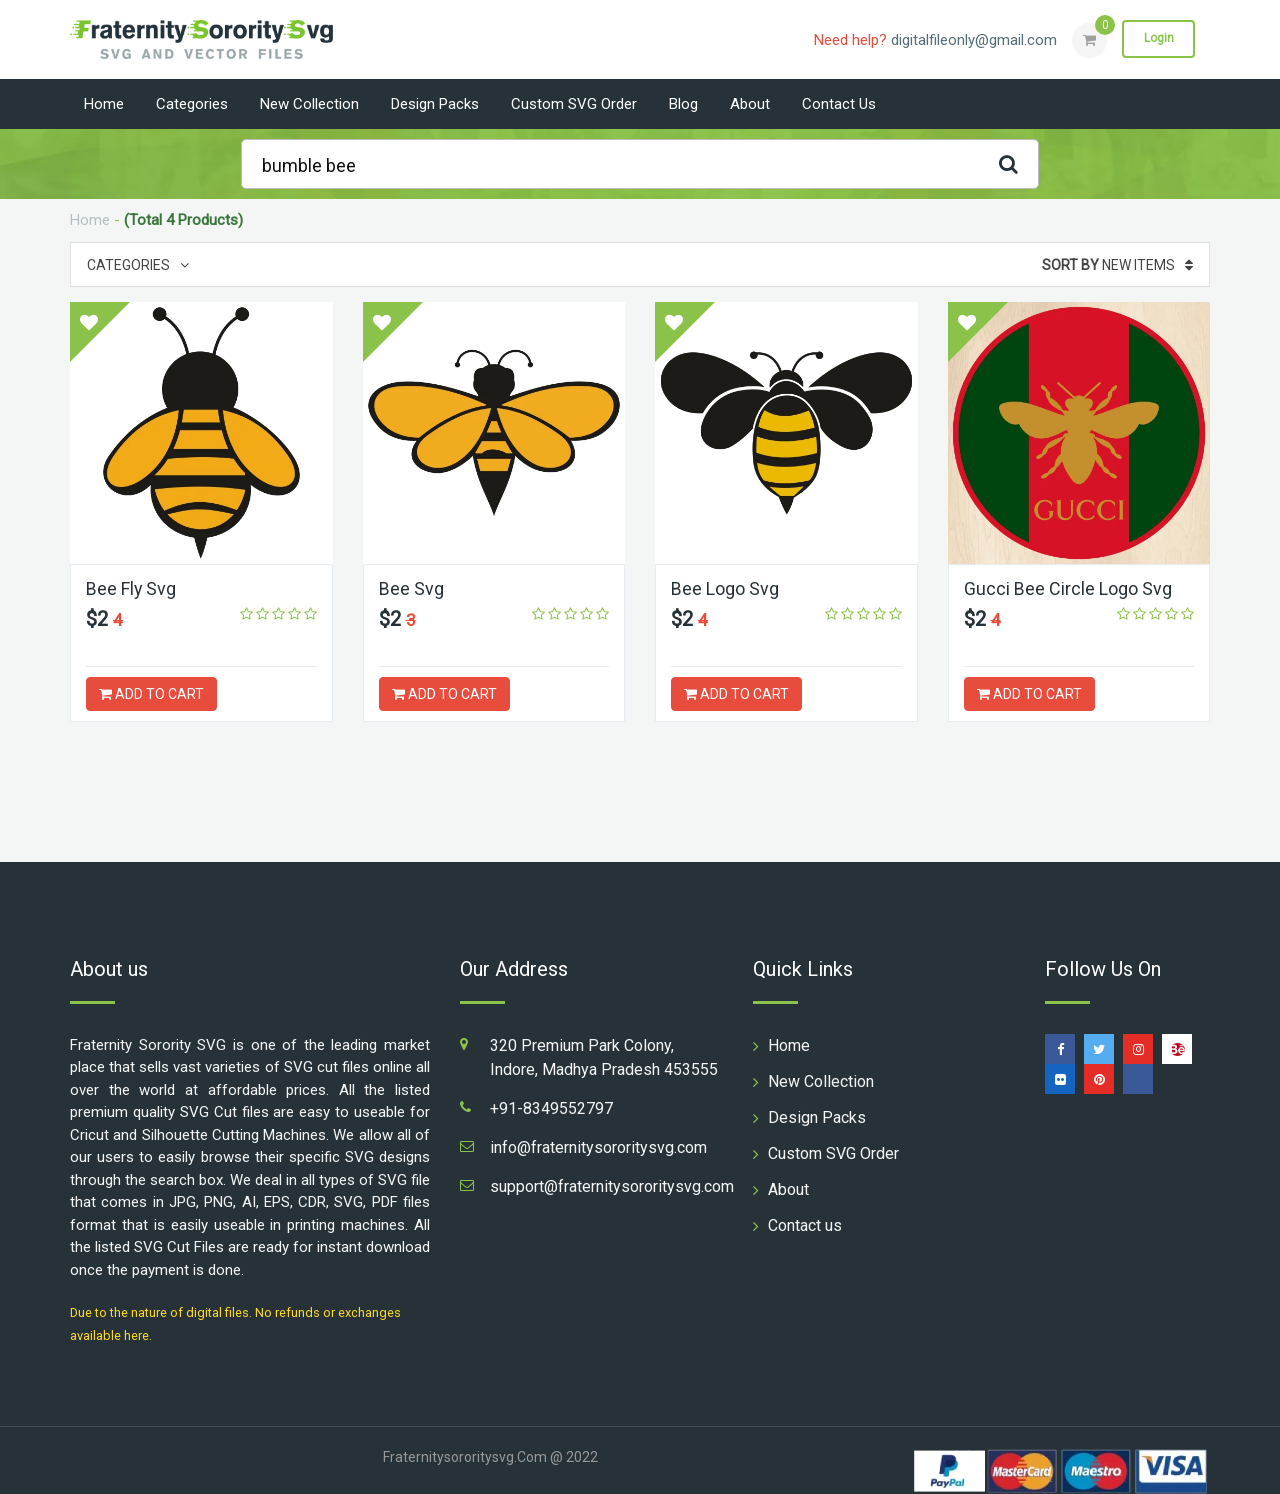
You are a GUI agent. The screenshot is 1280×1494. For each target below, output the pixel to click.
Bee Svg (411, 588)
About (750, 104)
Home (104, 104)
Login (1158, 39)
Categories (192, 104)
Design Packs (435, 104)
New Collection (309, 104)
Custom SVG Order (574, 104)
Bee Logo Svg (725, 588)
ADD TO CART (151, 694)
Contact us (839, 104)
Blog (683, 104)
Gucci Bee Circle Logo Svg (1068, 588)
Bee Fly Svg (131, 588)
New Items (1117, 265)
